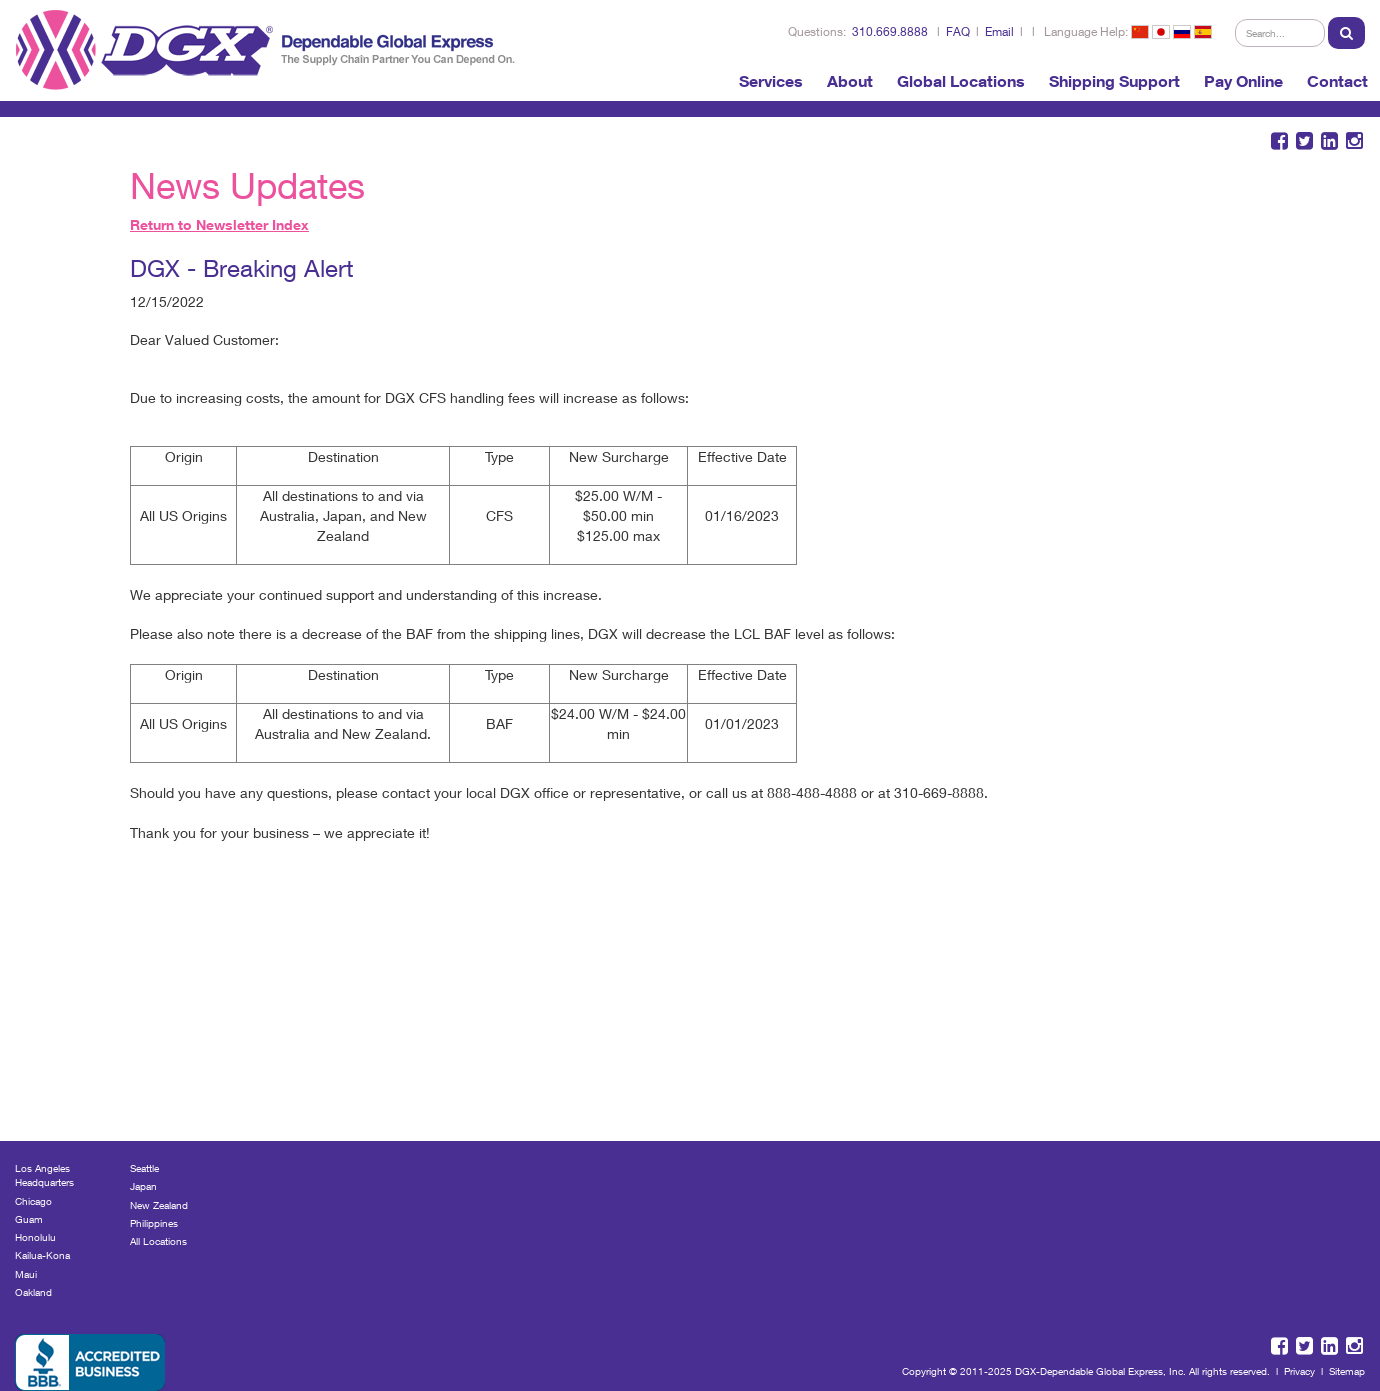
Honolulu (35, 1237)
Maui (26, 1274)
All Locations (158, 1241)
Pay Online (1243, 81)
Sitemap (1347, 1371)
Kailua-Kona (42, 1255)
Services (771, 81)
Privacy (1299, 1371)
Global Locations (961, 81)
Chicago (33, 1201)
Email (999, 31)
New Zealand (159, 1205)
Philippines (154, 1223)
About (850, 81)
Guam (29, 1219)
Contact (1337, 81)
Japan (143, 1186)
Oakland (33, 1292)
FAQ (958, 31)
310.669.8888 (890, 31)
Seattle (144, 1168)
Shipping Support (1114, 81)
